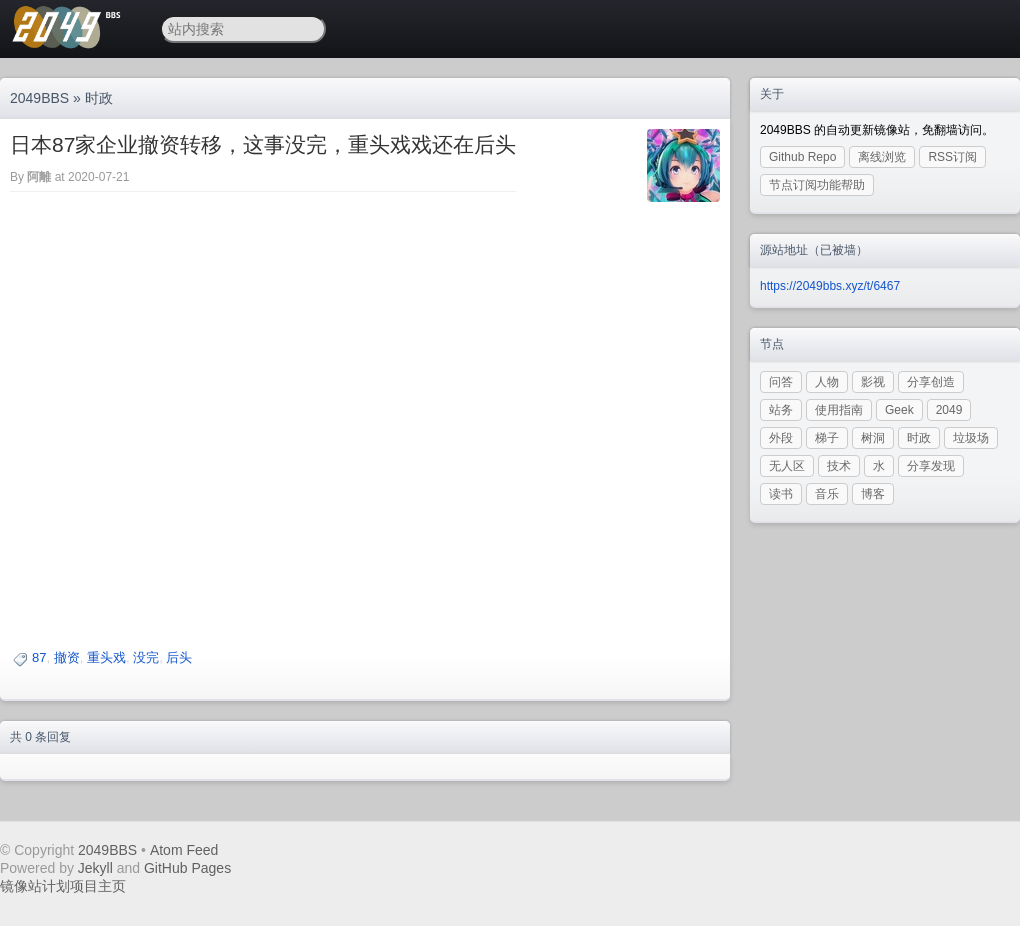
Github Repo (802, 157)
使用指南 (839, 410)
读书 (781, 494)
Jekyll (95, 868)
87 (39, 657)
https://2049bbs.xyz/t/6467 (830, 286)
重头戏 (106, 657)
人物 (827, 382)
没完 (146, 657)
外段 (781, 438)
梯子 (827, 438)
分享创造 (931, 382)
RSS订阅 (952, 157)
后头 (179, 657)
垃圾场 (971, 438)
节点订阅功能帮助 (817, 185)
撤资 (67, 657)
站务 (781, 410)
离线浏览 (882, 157)
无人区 (787, 466)
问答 (781, 382)
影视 (873, 382)
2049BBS (39, 98)
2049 (949, 410)
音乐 (827, 494)
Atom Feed (184, 850)
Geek (899, 410)
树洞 (873, 438)
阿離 (39, 177)
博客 (873, 494)
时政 (99, 98)
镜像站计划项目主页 (63, 886)
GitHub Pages (187, 868)
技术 (839, 466)
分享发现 (931, 466)
